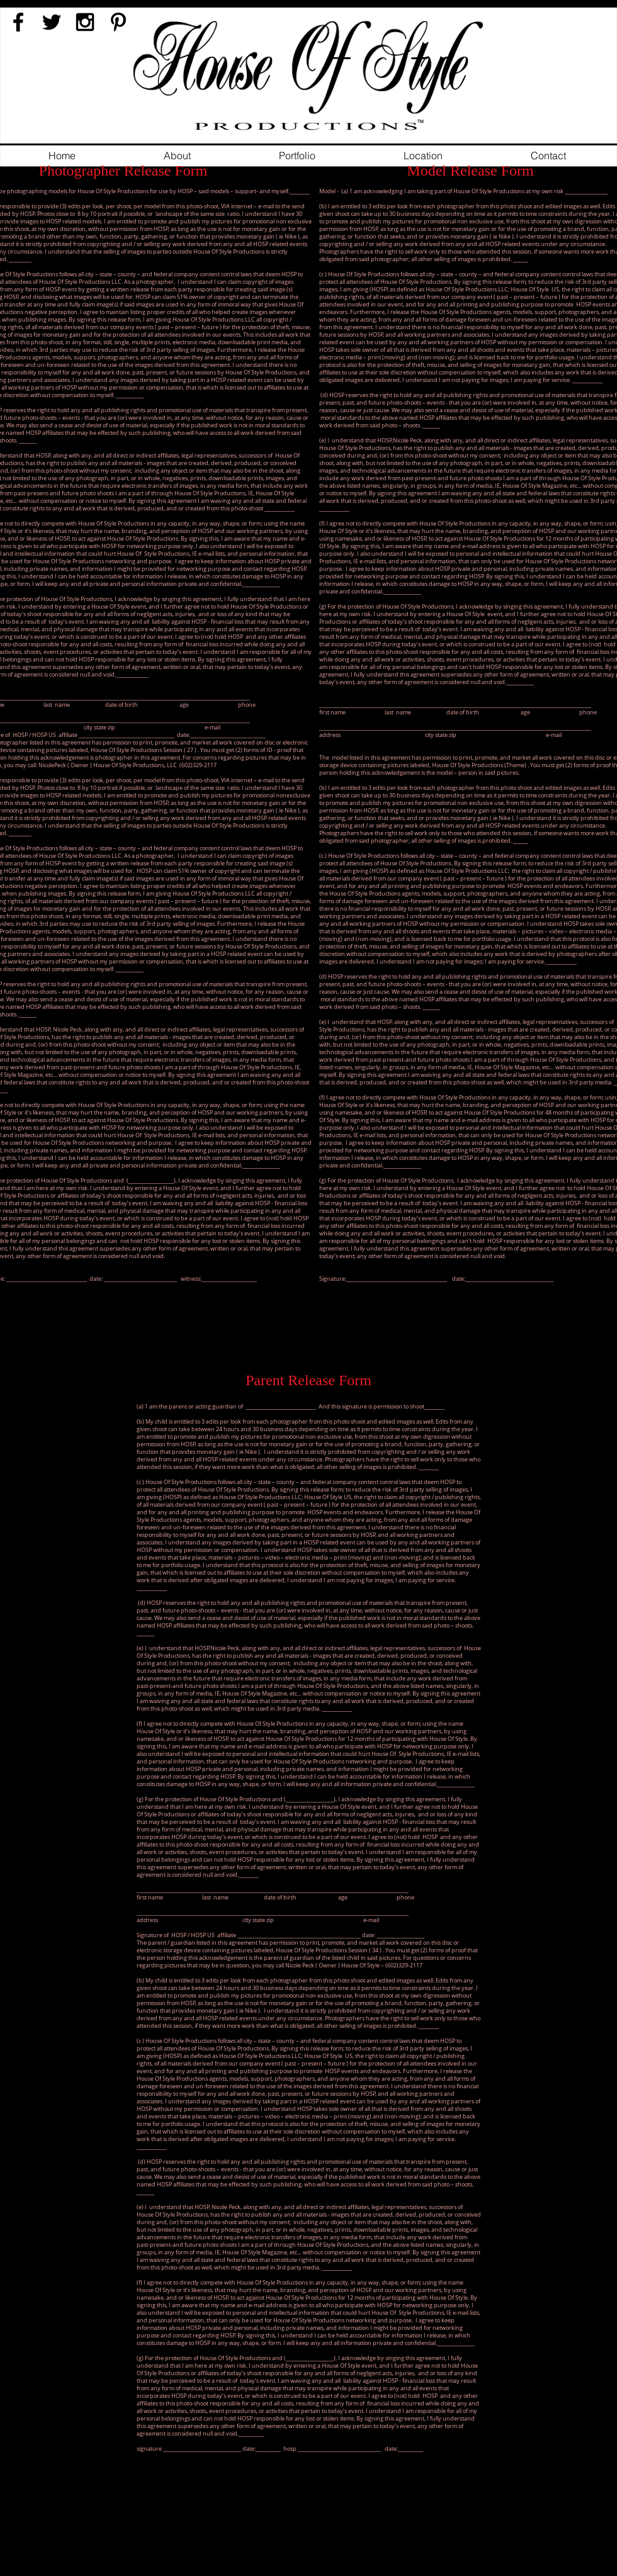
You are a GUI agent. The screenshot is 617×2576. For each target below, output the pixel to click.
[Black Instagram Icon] (85, 22)
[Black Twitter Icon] (51, 22)
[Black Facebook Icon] (18, 22)
